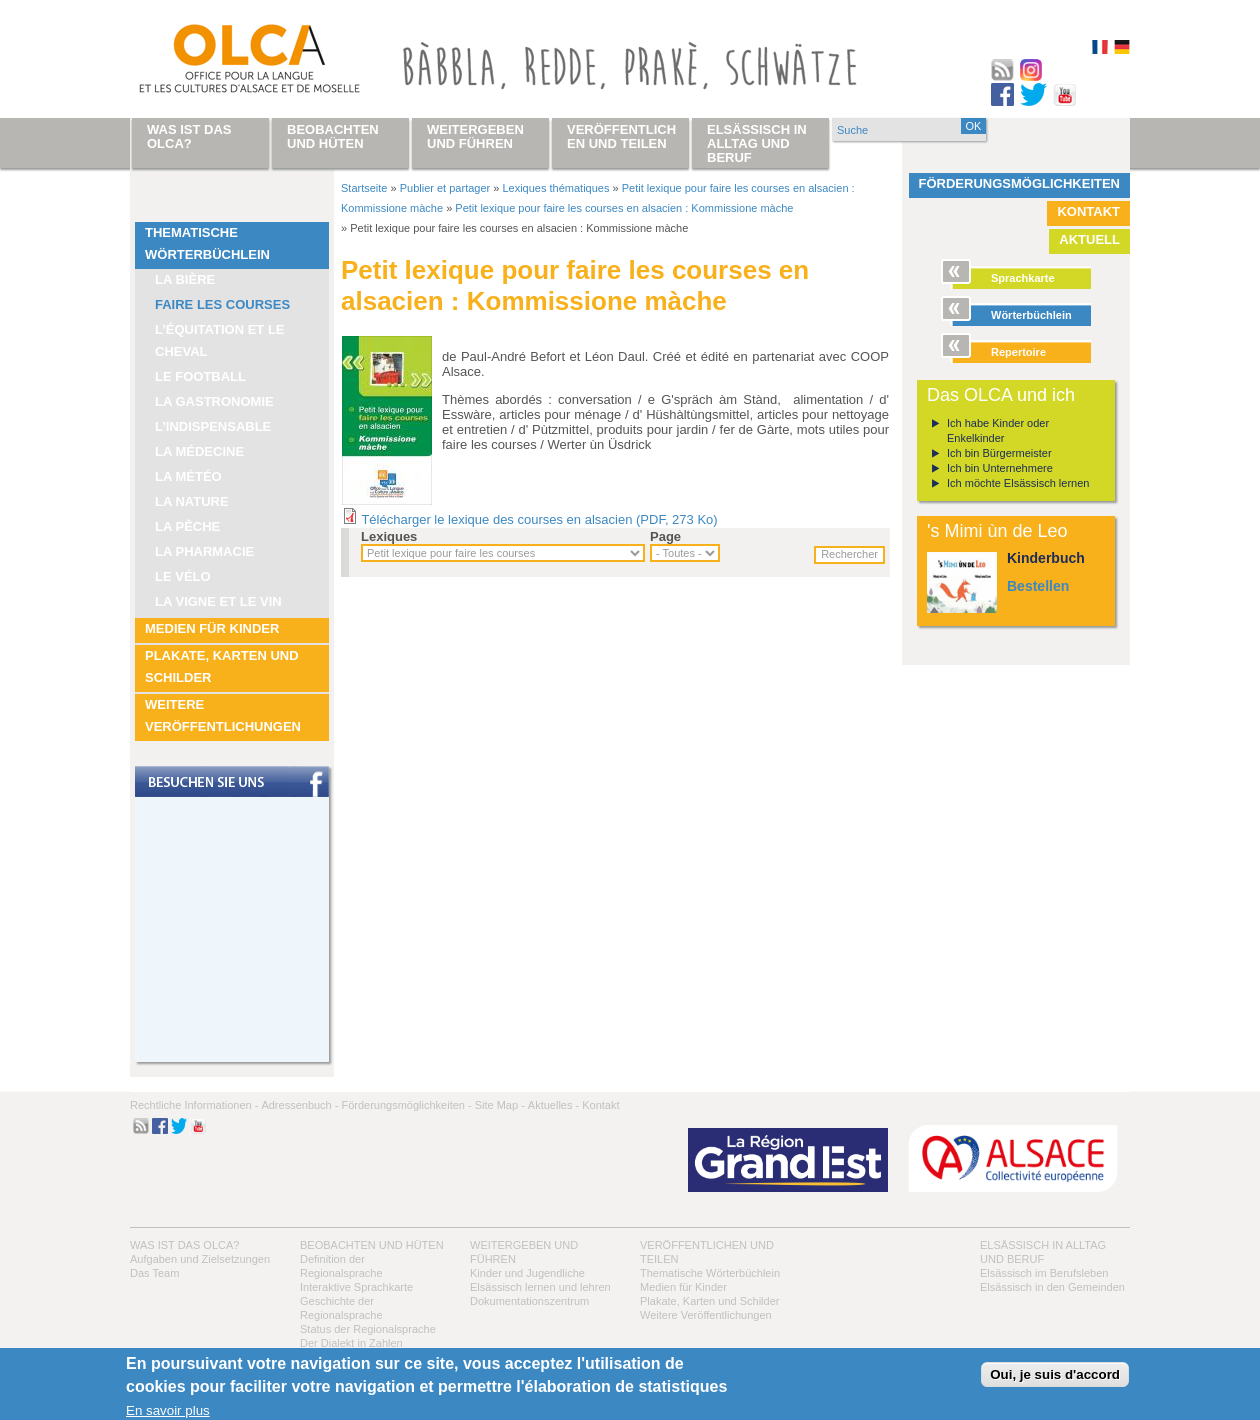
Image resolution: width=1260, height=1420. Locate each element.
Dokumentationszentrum (529, 1301)
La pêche (187, 526)
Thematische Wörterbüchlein (207, 243)
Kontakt (1088, 211)
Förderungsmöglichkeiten (1020, 183)
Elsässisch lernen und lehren (540, 1287)
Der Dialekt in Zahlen (351, 1343)
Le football (200, 376)
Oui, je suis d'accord (1055, 1374)
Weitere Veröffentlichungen (223, 715)
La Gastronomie (214, 401)
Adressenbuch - (299, 1105)
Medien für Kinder (212, 628)
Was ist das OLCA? (184, 1245)
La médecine (199, 451)
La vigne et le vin (218, 601)
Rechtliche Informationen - (194, 1105)
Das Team (154, 1273)
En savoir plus (168, 1410)
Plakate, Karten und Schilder (222, 666)
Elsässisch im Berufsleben (1044, 1273)
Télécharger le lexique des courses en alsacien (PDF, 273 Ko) (539, 519)
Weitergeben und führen (475, 136)
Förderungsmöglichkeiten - (406, 1105)
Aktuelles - (553, 1105)
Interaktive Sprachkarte (356, 1287)
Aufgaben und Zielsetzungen (200, 1259)
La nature (192, 501)
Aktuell (1089, 239)
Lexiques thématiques (555, 188)
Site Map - (500, 1105)
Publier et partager (445, 188)
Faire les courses (222, 304)
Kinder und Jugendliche (527, 1273)
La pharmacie (204, 551)
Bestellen (1038, 586)
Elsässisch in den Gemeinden (1052, 1287)
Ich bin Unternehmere (1000, 468)
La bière (185, 279)
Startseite (364, 188)
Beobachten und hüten (372, 1245)
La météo (188, 476)
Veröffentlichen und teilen (621, 136)
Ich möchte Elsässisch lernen (1018, 483)
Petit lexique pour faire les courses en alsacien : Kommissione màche (624, 208)
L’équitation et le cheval (220, 340)
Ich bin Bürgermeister (999, 453)
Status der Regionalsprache (368, 1329)
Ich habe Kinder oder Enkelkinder (998, 430)
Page (665, 536)
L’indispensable (213, 426)
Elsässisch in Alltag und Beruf (757, 143)
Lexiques (389, 536)
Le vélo (183, 576)
